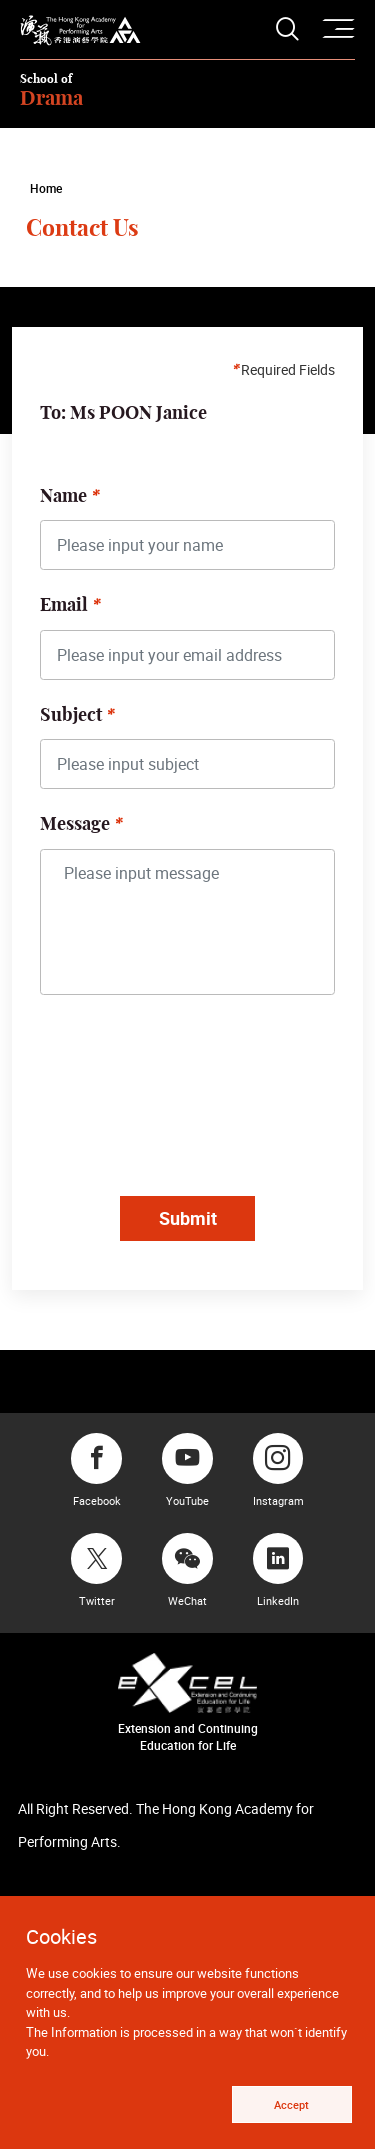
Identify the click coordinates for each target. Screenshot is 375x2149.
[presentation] (195, 1099)
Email (64, 606)
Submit (188, 1218)
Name (63, 497)
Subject (71, 716)
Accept (291, 2104)
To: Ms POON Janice (123, 414)
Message (75, 825)
